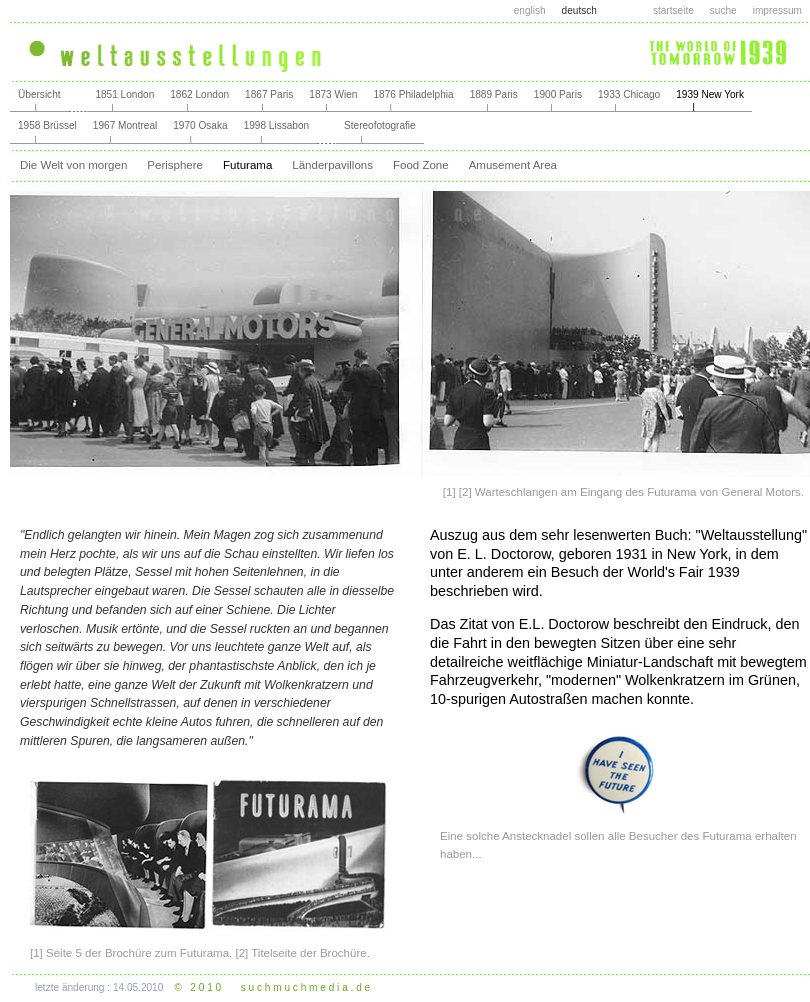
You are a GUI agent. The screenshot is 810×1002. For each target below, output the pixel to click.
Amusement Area (513, 165)
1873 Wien (333, 94)
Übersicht (39, 94)
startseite (673, 10)
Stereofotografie (380, 125)
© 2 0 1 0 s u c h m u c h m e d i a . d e (273, 987)
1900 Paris (558, 94)
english (530, 10)
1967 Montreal (125, 125)
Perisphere (175, 165)
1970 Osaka (200, 125)
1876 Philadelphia (413, 94)
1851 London (124, 94)
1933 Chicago (629, 94)
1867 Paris (269, 94)
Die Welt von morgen (73, 165)
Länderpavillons (332, 165)
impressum (777, 10)
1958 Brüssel (47, 125)
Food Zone (421, 165)
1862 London (199, 94)
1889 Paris (494, 94)
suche (723, 10)
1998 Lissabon (277, 125)
